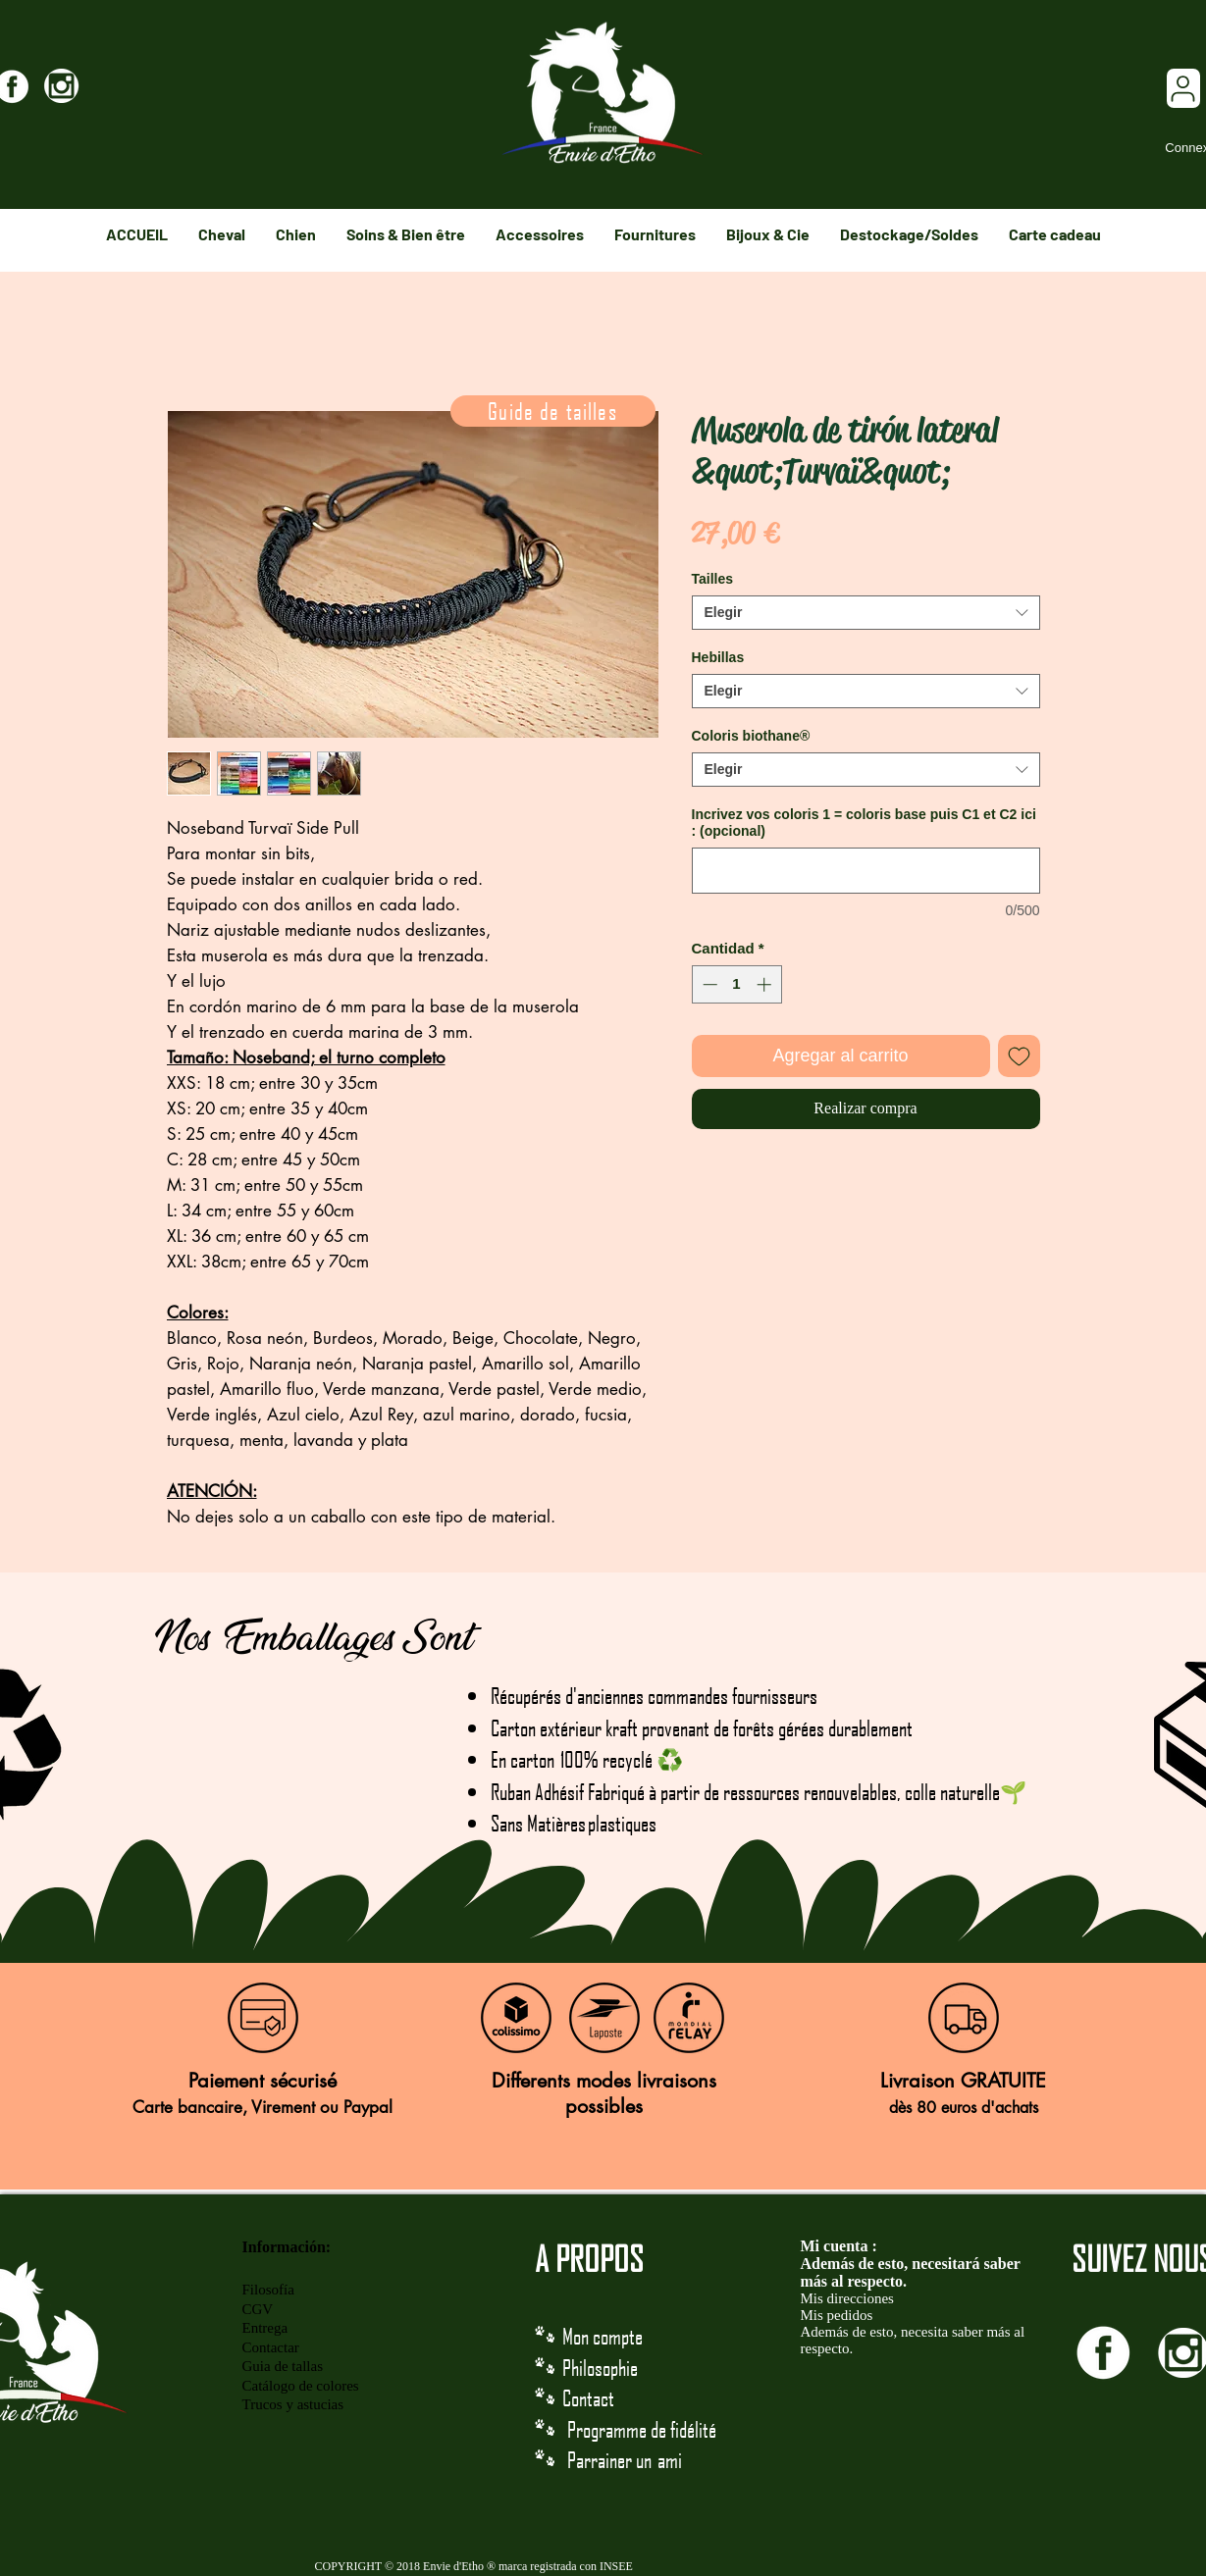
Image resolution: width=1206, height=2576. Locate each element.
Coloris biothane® (751, 736)
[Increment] (766, 984)
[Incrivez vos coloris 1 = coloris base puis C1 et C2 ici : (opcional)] (866, 870)
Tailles (713, 579)
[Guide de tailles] (552, 411)
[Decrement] (708, 984)
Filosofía (268, 2289)
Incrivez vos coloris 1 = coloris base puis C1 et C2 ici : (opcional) (864, 822)
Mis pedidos (837, 2315)
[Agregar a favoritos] (1019, 1056)
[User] (1183, 88)
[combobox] (866, 612)
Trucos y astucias (293, 2404)
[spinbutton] (736, 984)
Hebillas (718, 657)
